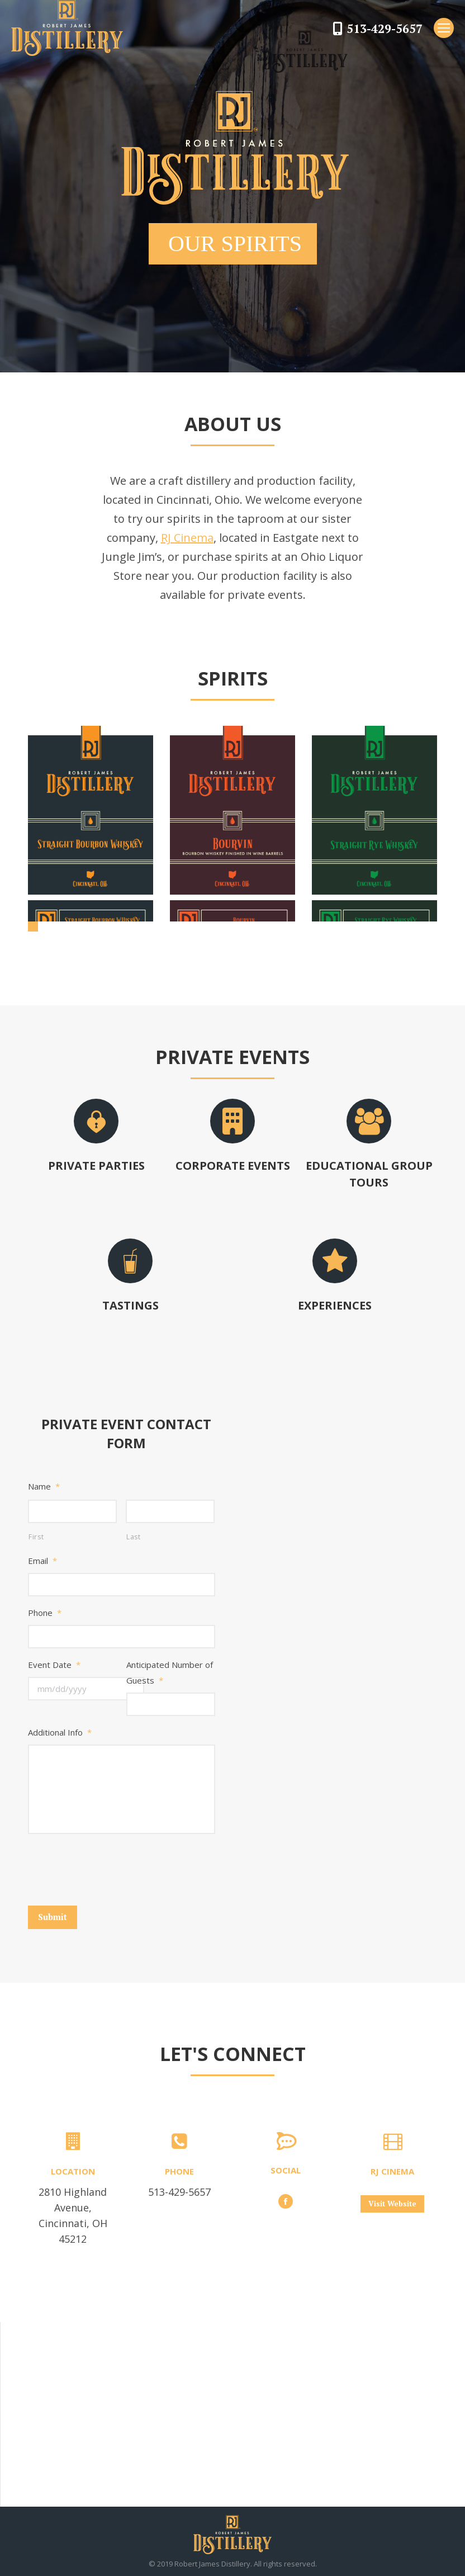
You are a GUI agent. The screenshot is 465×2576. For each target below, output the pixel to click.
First (36, 1537)
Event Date (54, 1664)
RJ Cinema (187, 537)
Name (44, 1486)
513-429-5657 (385, 28)
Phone (44, 1612)
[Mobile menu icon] (444, 28)
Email (42, 1560)
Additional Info (60, 1732)
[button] (33, 926)
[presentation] (113, 1866)
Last (133, 1537)
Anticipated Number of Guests (169, 1672)
